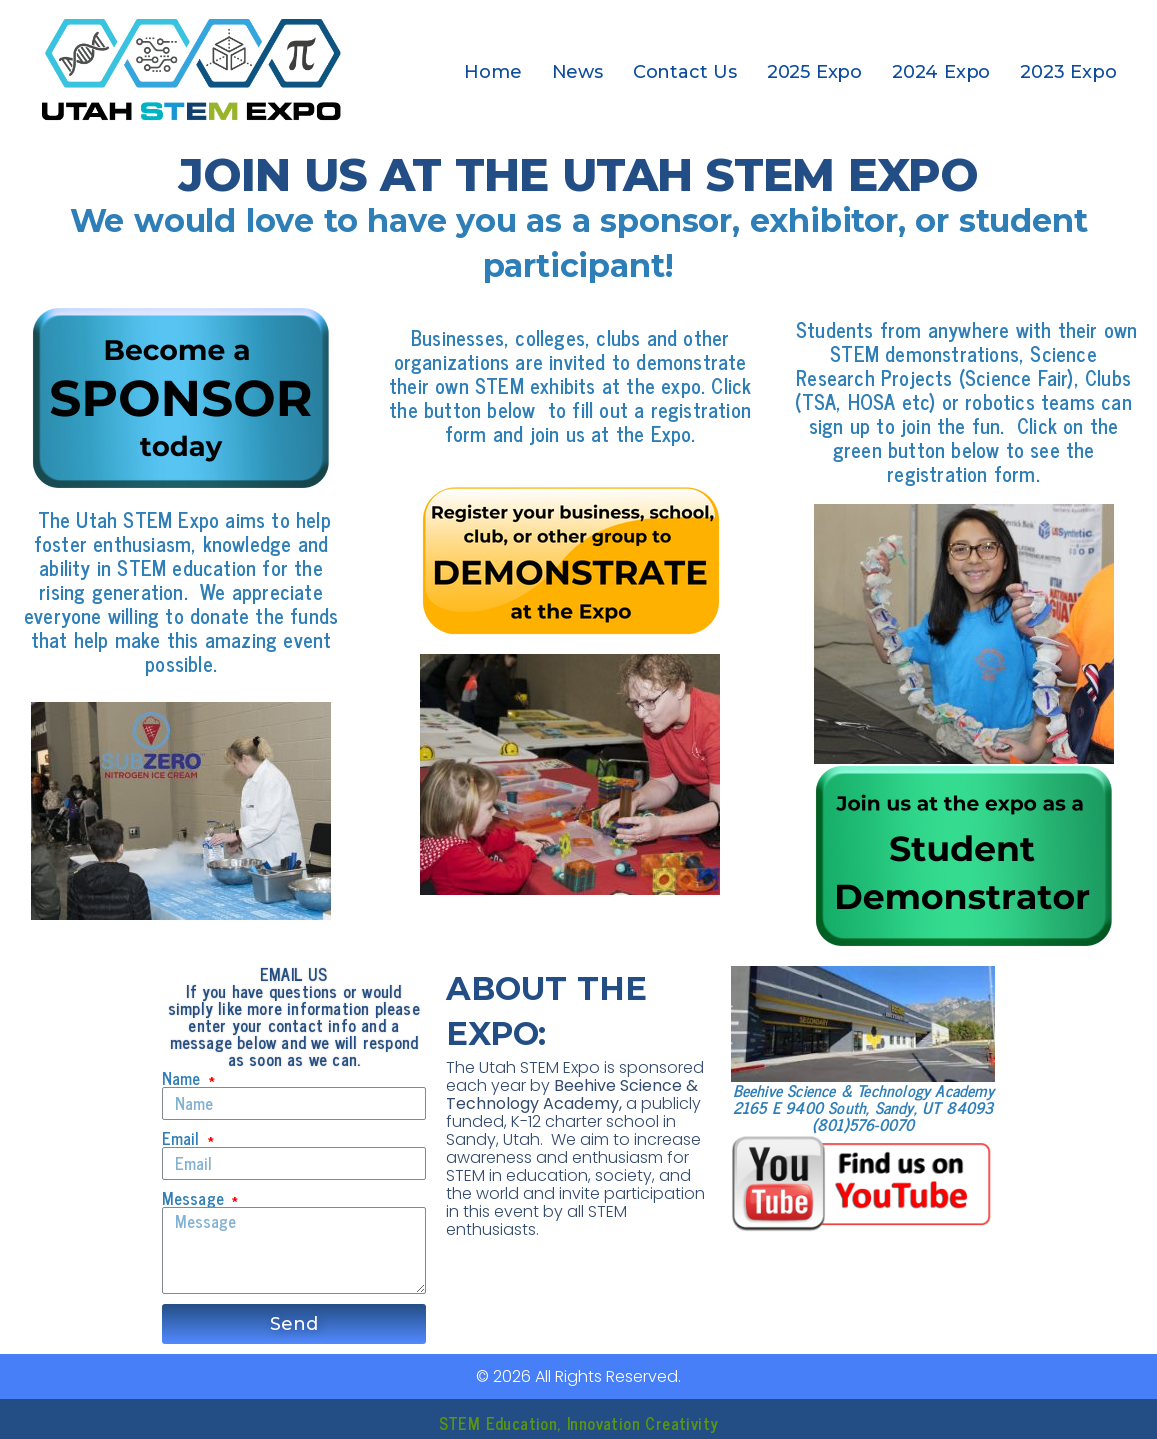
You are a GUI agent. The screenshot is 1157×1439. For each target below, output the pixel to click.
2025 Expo (814, 72)
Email (183, 1138)
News (577, 72)
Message (196, 1198)
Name (184, 1078)
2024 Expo (941, 72)
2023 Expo (1068, 72)
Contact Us (685, 72)
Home (492, 72)
